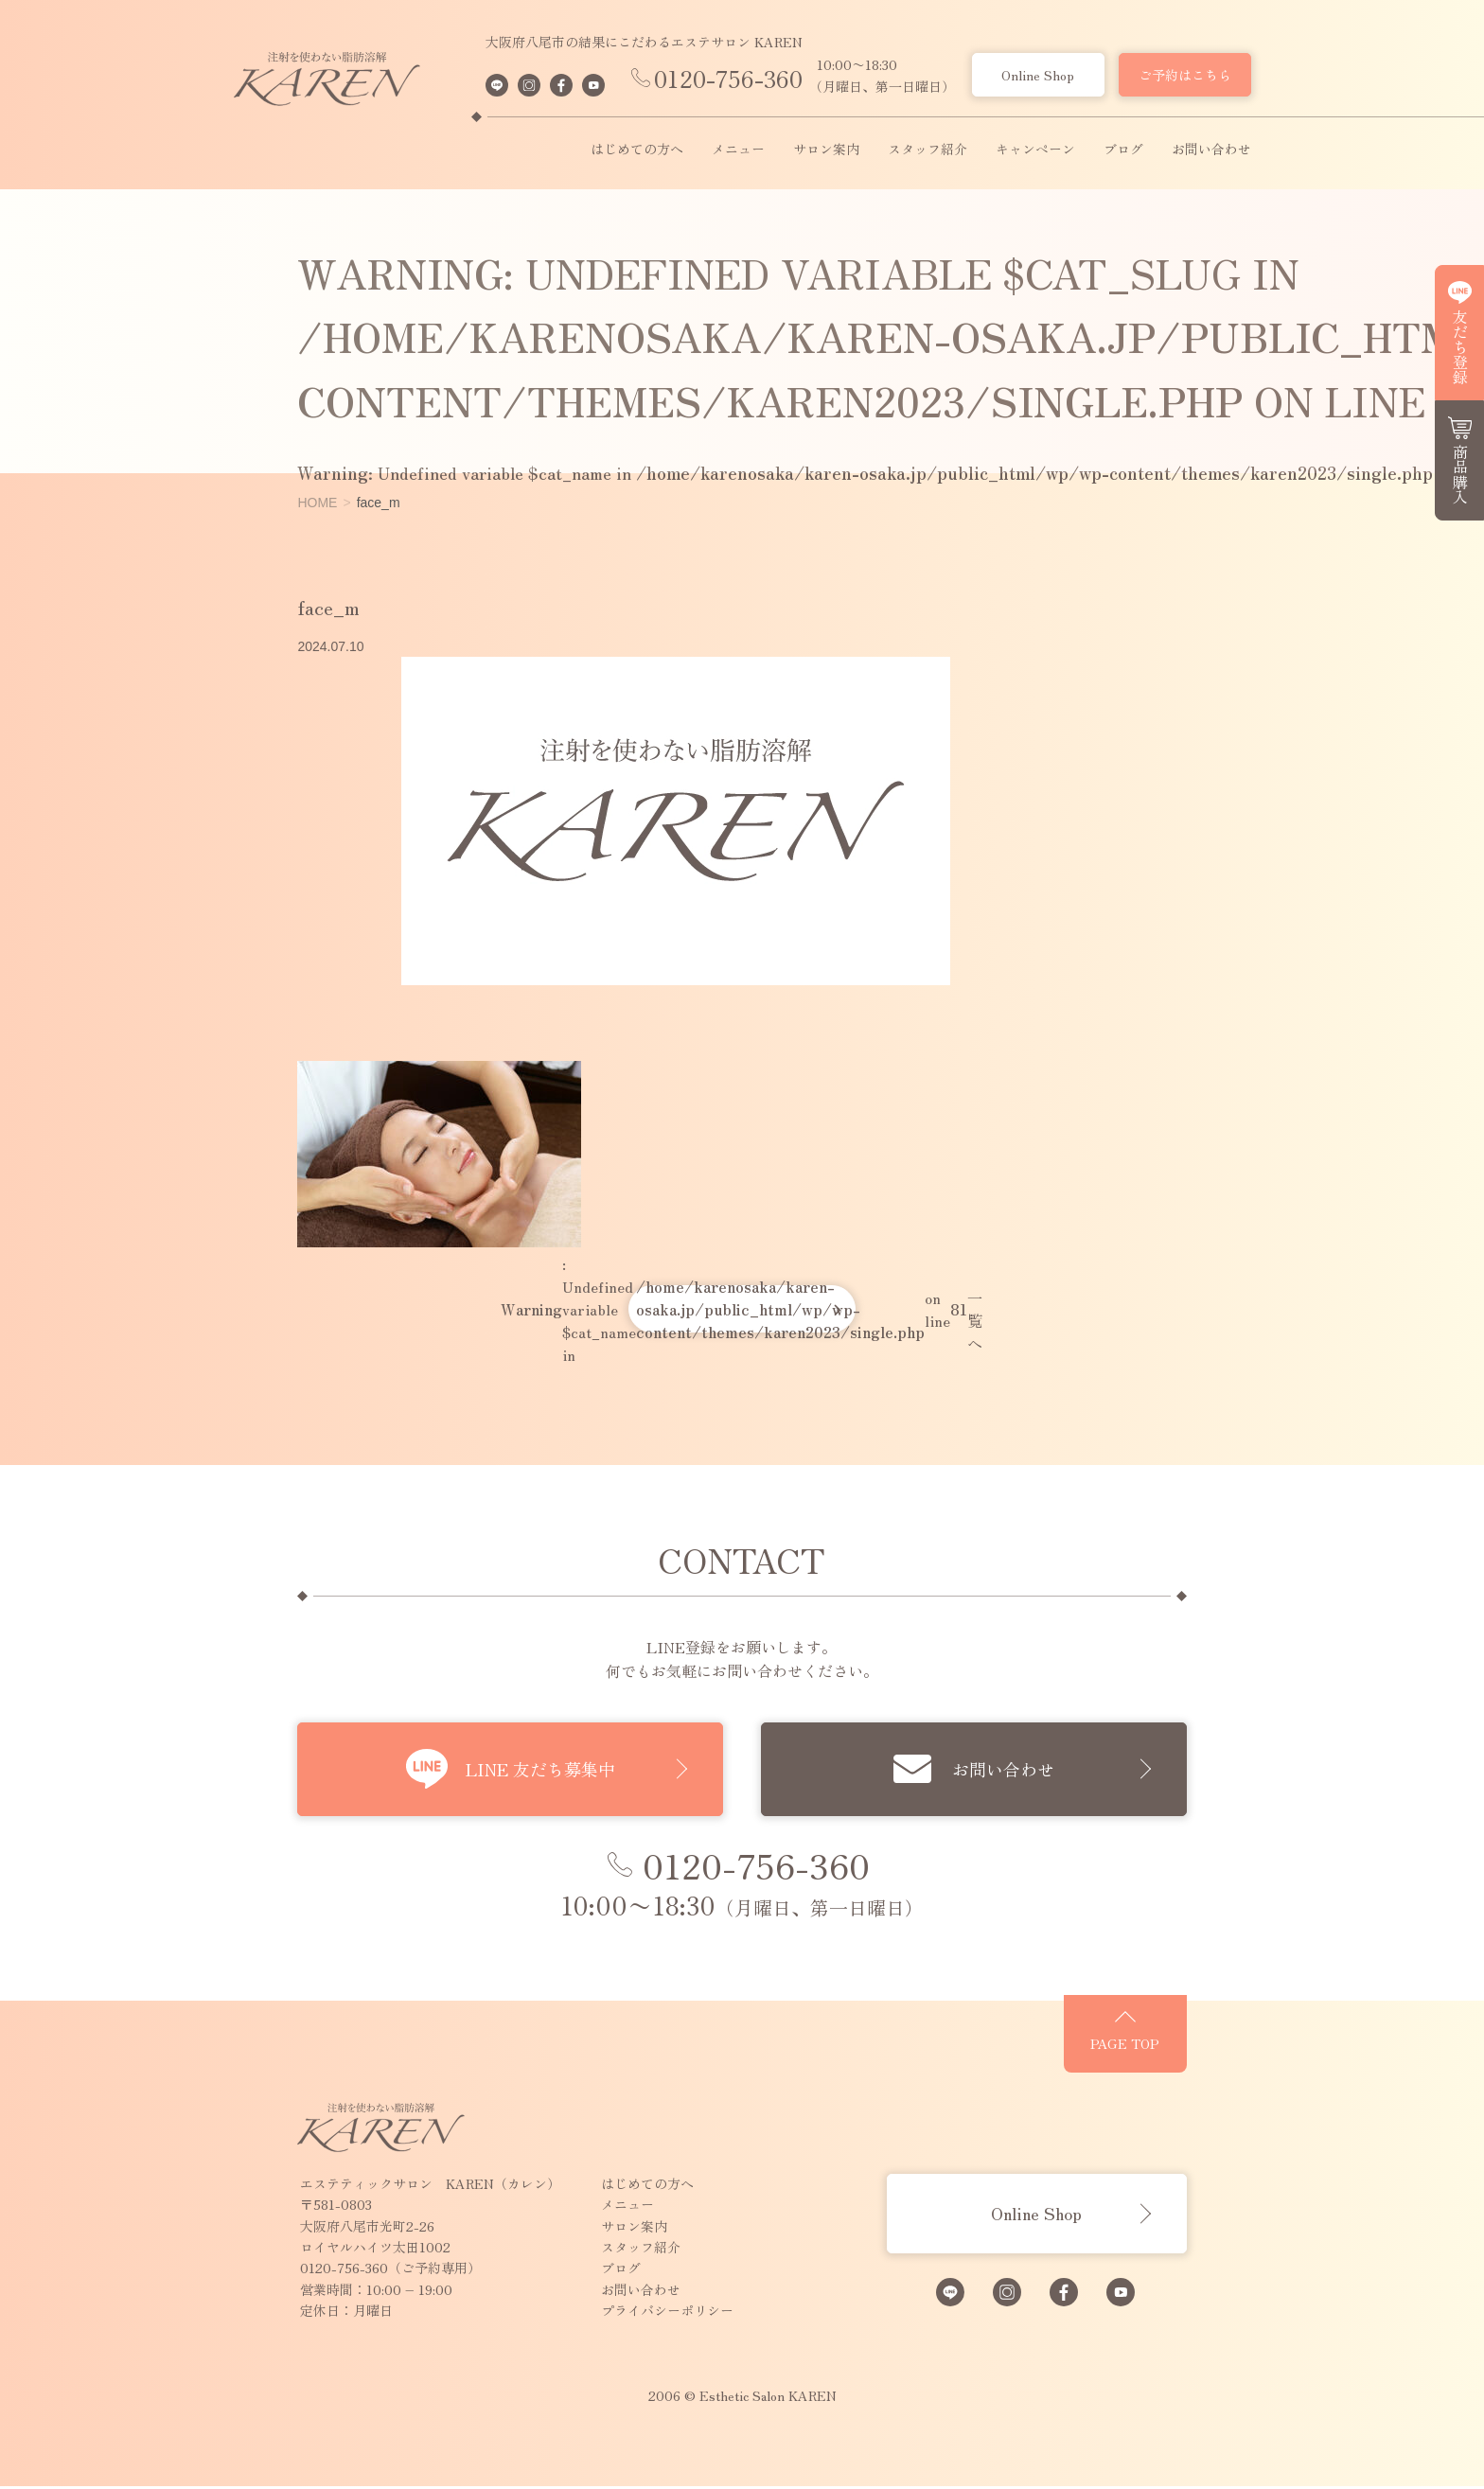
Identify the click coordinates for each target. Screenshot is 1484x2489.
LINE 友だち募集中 (540, 1768)
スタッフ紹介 (927, 149)
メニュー (738, 149)
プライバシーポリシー (620, 2313)
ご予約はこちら (1185, 74)
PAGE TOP (1173, 2051)
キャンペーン (1035, 149)
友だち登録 (1460, 346)
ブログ (1123, 149)
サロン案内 (826, 149)
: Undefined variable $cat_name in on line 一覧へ (742, 1309)
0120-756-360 (728, 78)
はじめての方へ (637, 149)
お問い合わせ (1211, 149)
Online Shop (1037, 74)
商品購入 (1460, 474)
